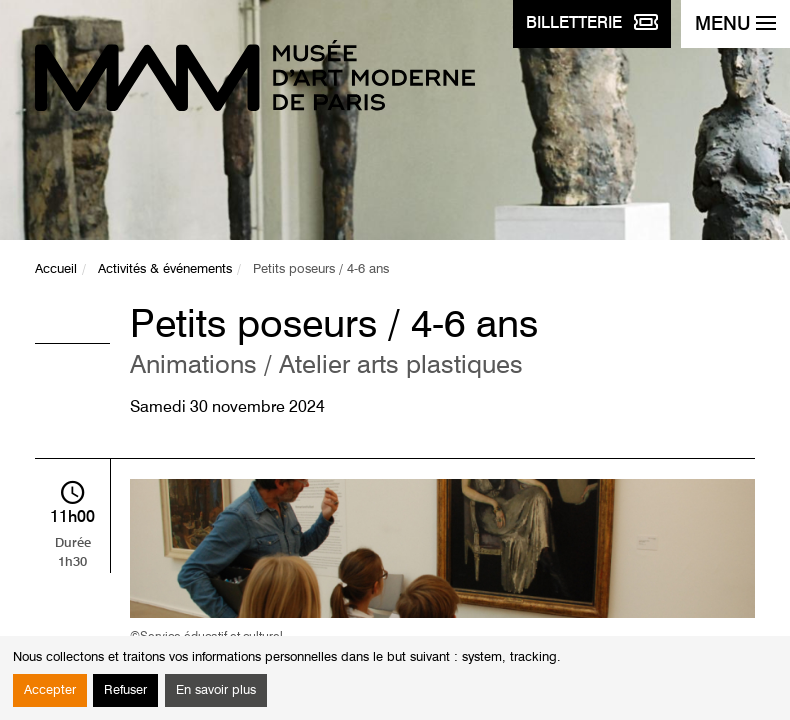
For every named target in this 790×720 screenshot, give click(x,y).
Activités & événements (165, 269)
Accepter (50, 690)
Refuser (125, 690)
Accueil (56, 269)
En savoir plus (216, 690)
